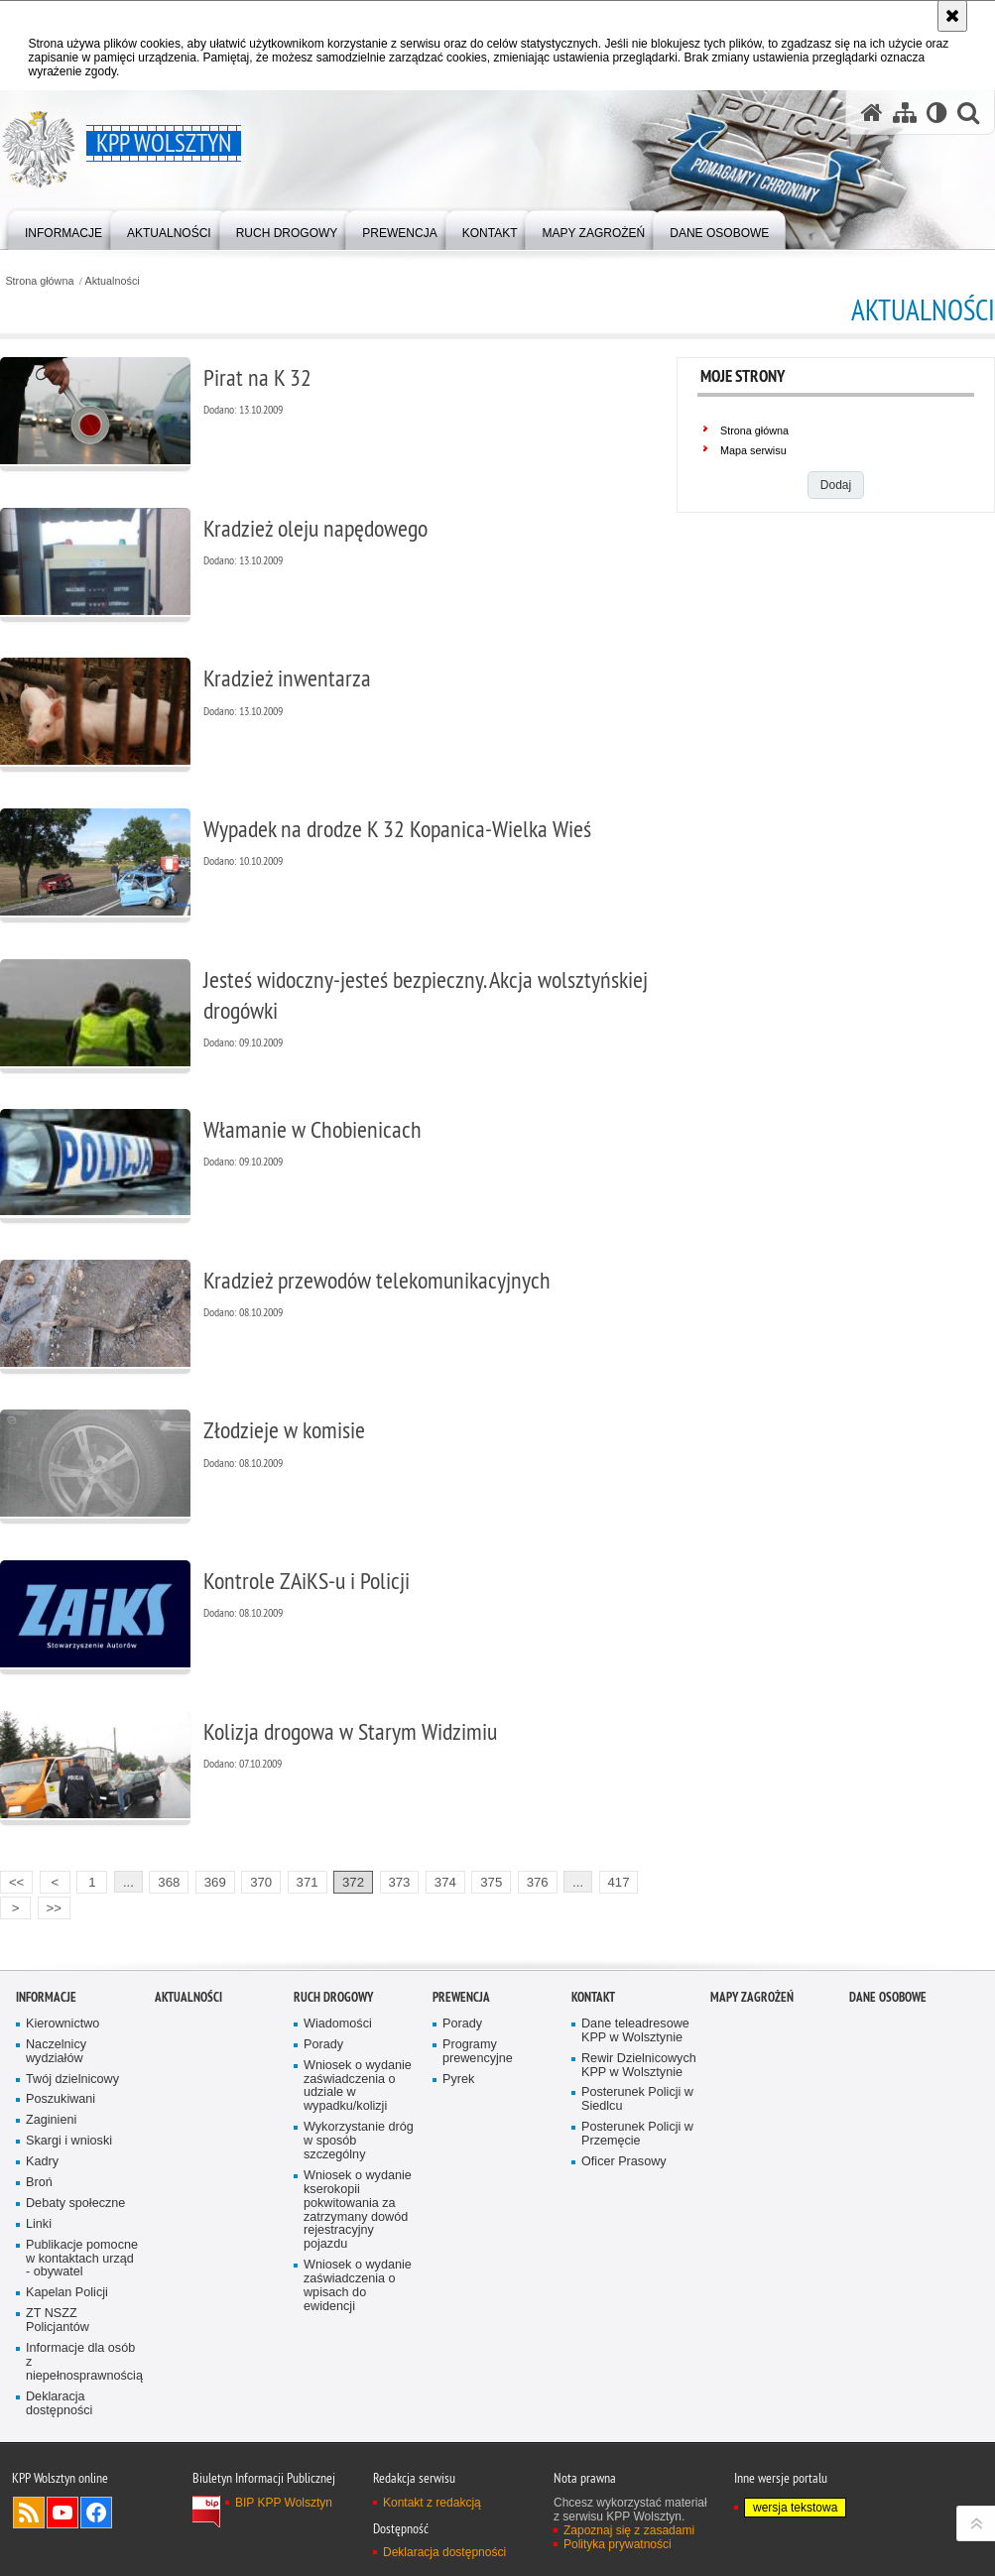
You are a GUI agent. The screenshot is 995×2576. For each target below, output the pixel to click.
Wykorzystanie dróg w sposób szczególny (359, 2141)
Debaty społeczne (75, 2203)
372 (353, 1882)
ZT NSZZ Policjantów (57, 2320)
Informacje (46, 1997)
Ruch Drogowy (333, 1997)
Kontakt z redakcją (432, 2503)
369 (215, 1882)
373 (399, 1882)
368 (169, 1882)
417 (619, 1882)
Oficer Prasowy (624, 2161)
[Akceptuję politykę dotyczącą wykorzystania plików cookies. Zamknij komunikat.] (952, 16)
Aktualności (112, 281)
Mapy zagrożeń (752, 1997)
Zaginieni (51, 2120)
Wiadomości (338, 2024)
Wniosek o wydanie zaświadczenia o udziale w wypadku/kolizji (358, 2086)
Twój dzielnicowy (72, 2079)
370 (261, 1882)
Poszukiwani (60, 2099)
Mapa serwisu (753, 450)
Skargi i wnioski (69, 2141)
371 (307, 1882)
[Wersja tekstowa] (937, 112)
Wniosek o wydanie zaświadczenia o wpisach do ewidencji (358, 2286)
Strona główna (39, 281)
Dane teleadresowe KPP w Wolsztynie (635, 2031)
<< (12, 1880)
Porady (323, 2044)
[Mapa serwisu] (905, 112)
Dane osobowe (888, 1997)
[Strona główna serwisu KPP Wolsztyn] (872, 112)
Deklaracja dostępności (59, 2404)
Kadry (42, 2161)
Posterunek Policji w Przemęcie (637, 2134)
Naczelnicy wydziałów (56, 2051)
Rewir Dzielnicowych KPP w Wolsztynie (638, 2065)
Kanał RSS (29, 2512)
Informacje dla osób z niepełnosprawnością (83, 2362)
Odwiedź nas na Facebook (96, 2512)
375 (491, 1882)
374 (445, 1882)
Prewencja (461, 1997)
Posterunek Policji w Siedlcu (637, 2099)
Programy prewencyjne (477, 2051)
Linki (39, 2224)
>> (50, 1906)
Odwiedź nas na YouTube (62, 2512)
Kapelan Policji (67, 2292)
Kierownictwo (62, 2024)
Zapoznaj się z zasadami (628, 2530)
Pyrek (458, 2079)
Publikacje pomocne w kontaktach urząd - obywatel (82, 2259)
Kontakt (593, 1997)
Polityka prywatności (617, 2544)
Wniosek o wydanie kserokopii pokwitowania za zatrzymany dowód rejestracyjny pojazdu (358, 2210)
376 (538, 1882)
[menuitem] (63, 228)
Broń (39, 2182)
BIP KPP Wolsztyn (283, 2503)
